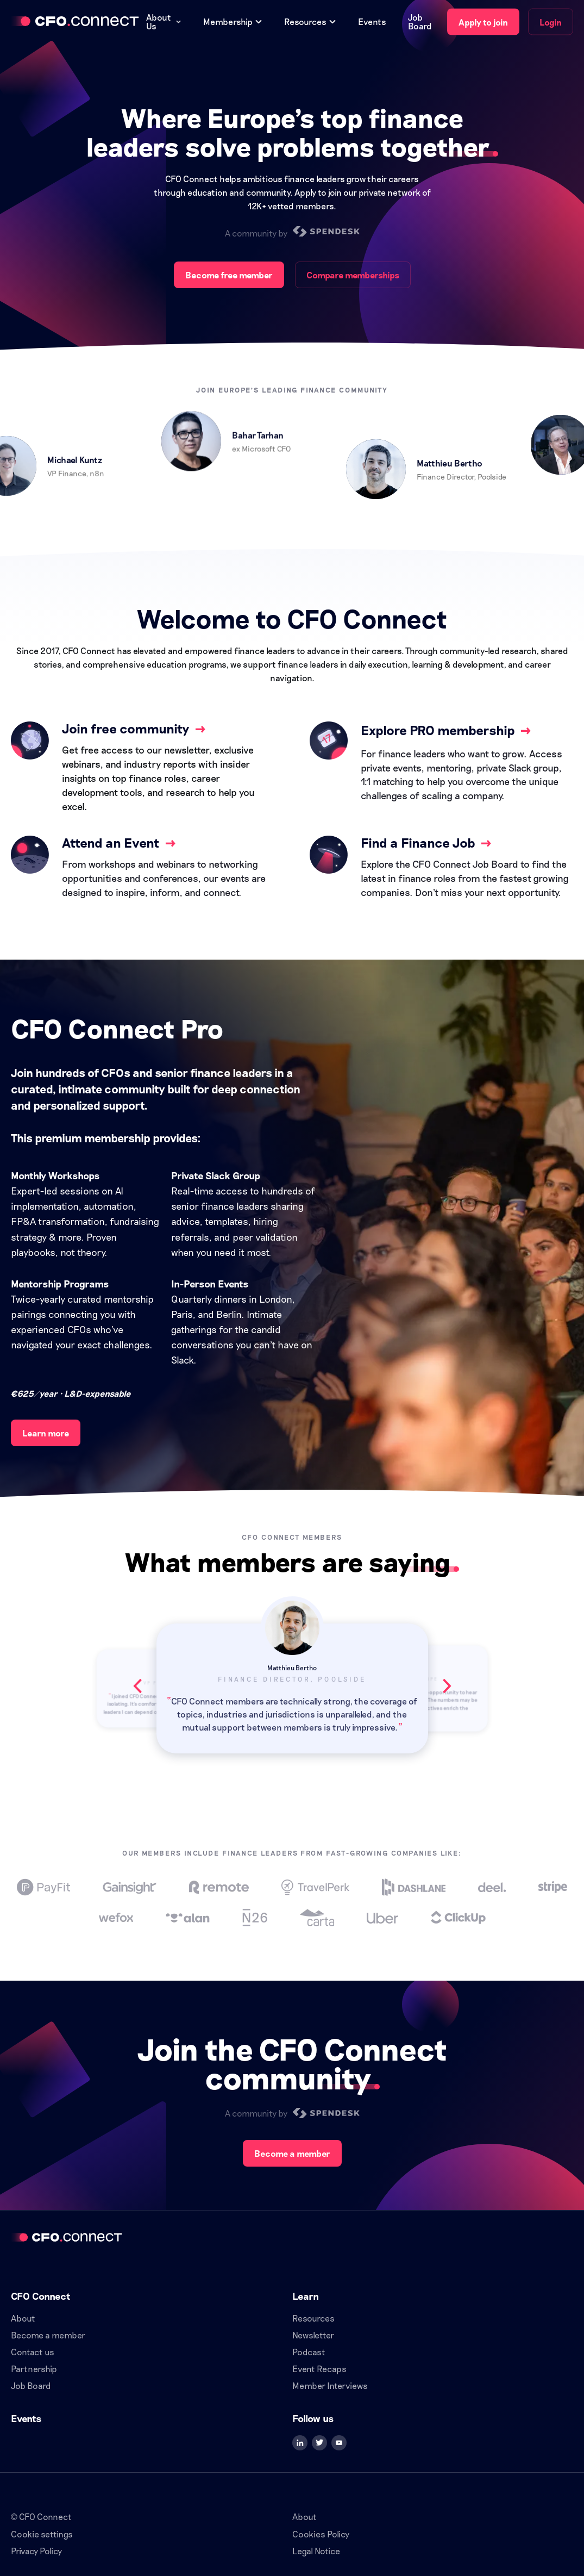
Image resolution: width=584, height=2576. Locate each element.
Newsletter (313, 2335)
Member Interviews (330, 2385)
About (23, 2318)
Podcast (308, 2352)
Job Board (420, 21)
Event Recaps (319, 2368)
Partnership (34, 2368)
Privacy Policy (36, 2551)
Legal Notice (316, 2551)
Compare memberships (352, 275)
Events (372, 21)
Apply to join (483, 22)
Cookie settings (42, 2534)
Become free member (229, 275)
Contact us (32, 2352)
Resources (313, 2318)
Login (550, 22)
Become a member (292, 2153)
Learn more (45, 1433)
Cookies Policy (320, 2534)
